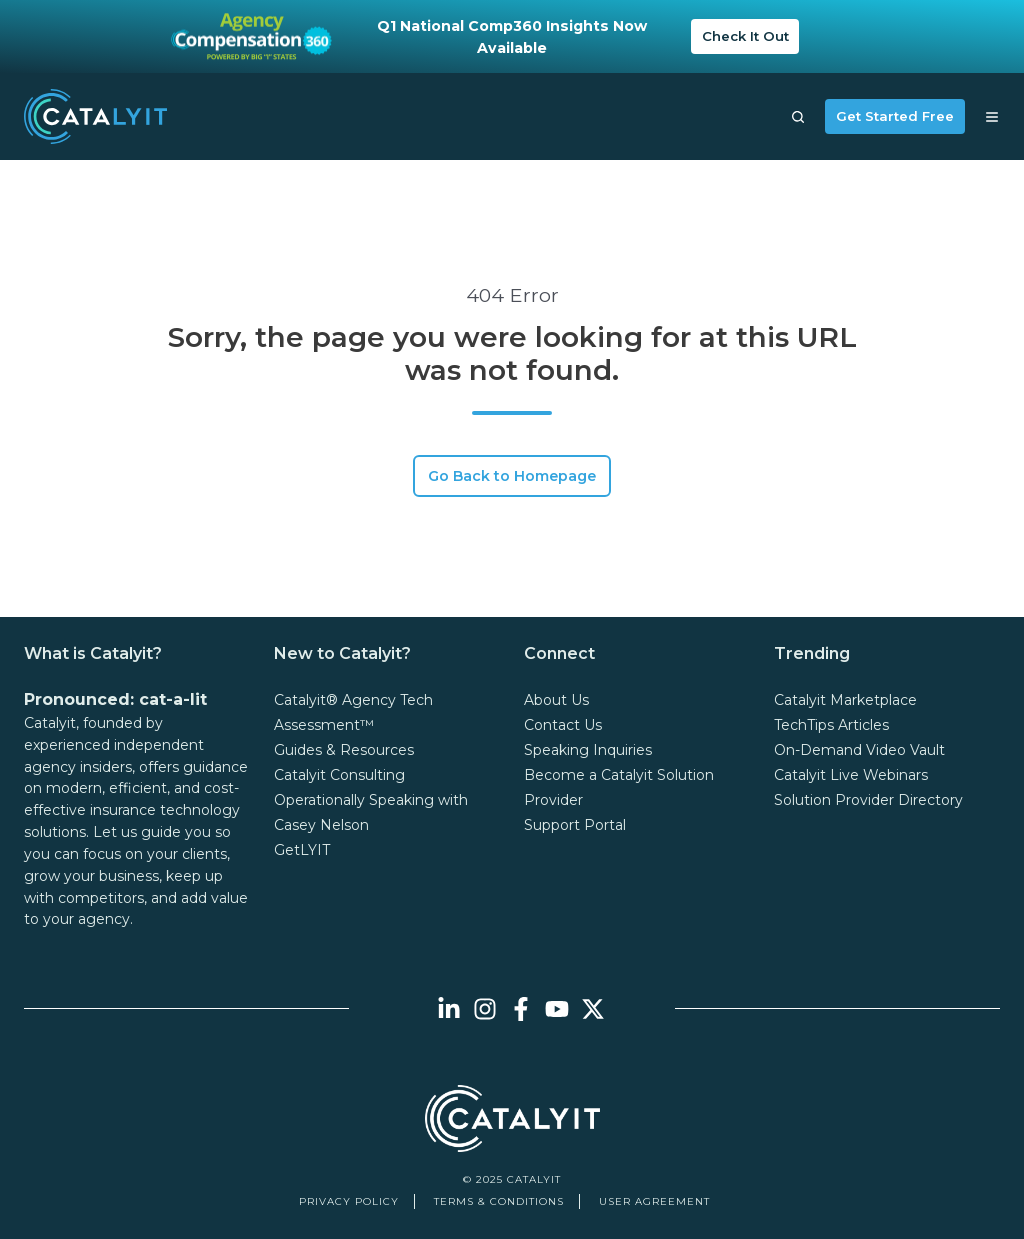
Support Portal (575, 825)
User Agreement (654, 1201)
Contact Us (563, 725)
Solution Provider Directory (868, 800)
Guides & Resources (344, 750)
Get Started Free (895, 116)
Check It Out (745, 36)
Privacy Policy (349, 1201)
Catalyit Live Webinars (851, 775)
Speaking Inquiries (588, 750)
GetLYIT (302, 850)
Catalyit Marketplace (845, 700)
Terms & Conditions (499, 1201)
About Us (556, 700)
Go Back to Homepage (512, 476)
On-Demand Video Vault (859, 750)
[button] (798, 117)
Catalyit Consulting (339, 775)
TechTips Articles (831, 725)
